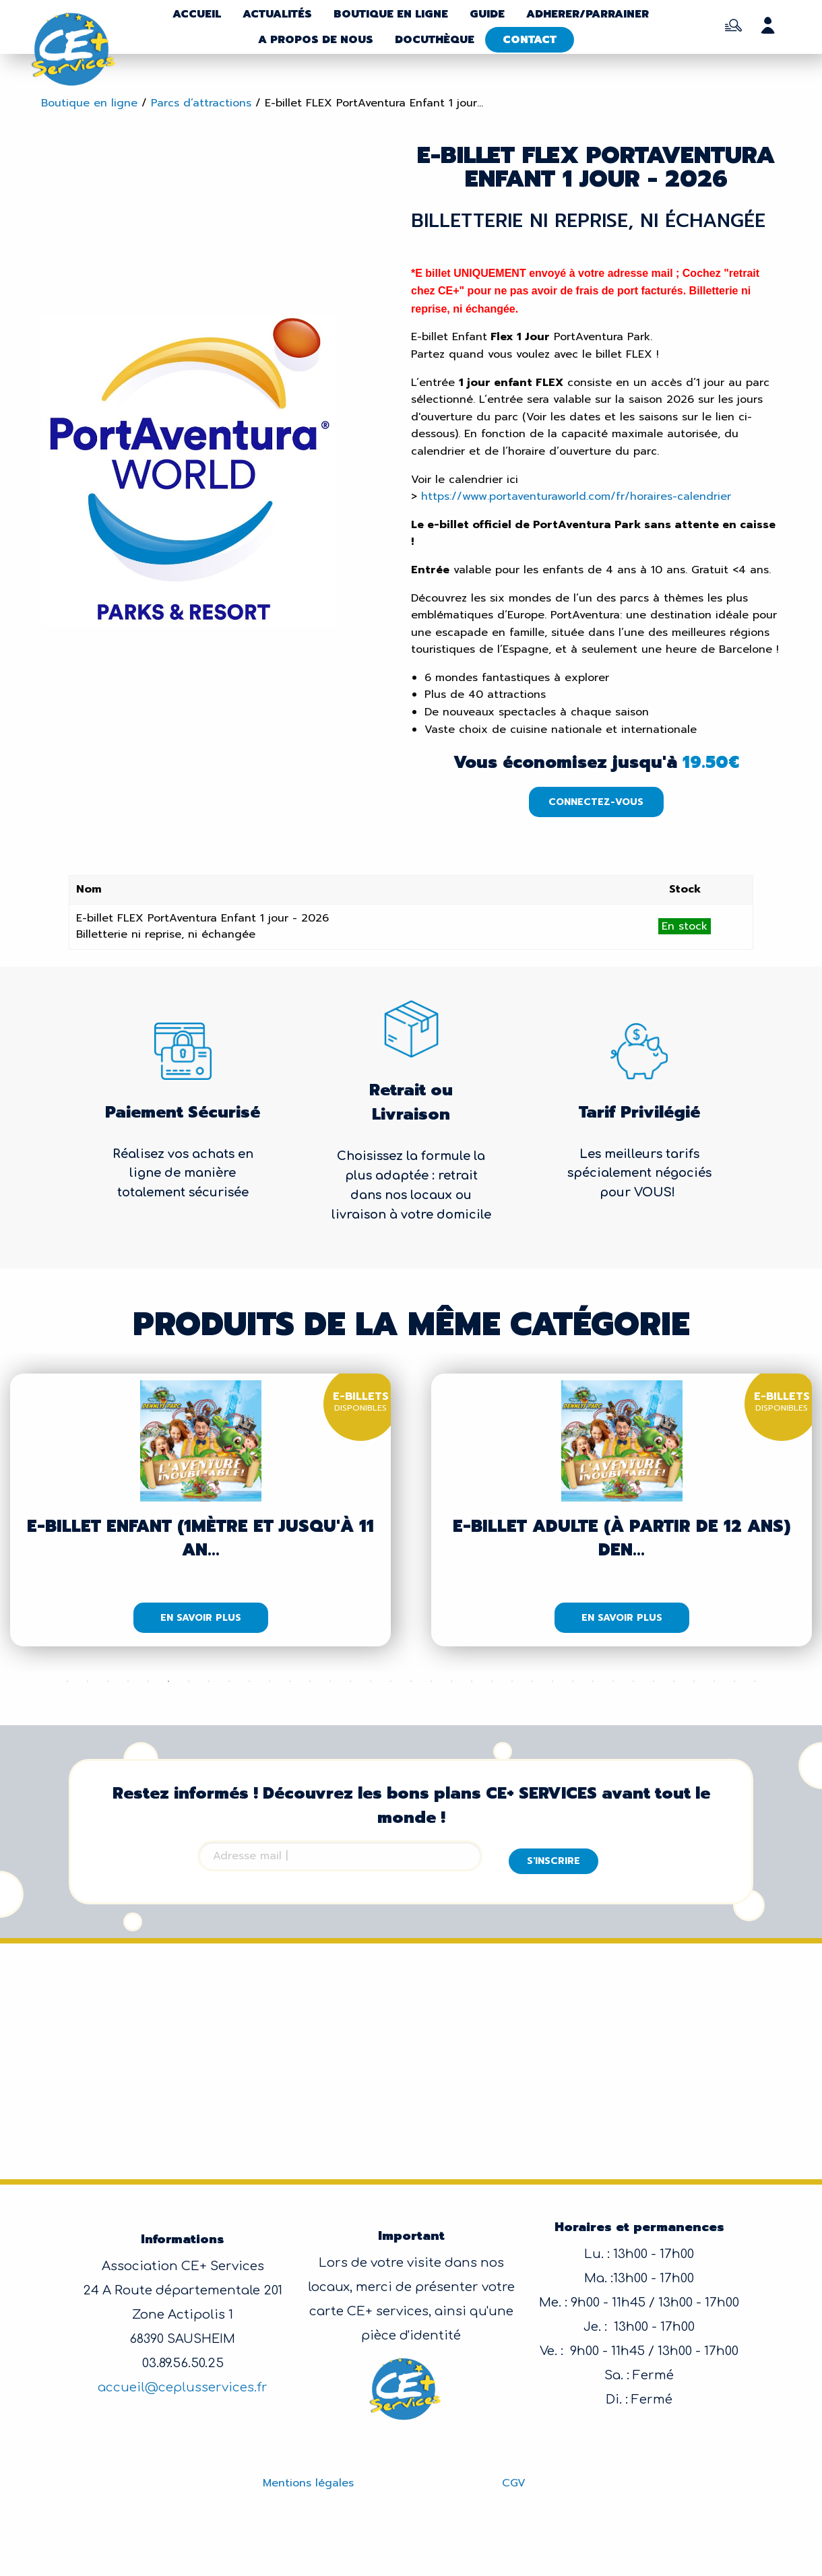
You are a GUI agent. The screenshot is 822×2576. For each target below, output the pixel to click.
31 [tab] (674, 1681)
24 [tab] (532, 1681)
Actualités (277, 14)
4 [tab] (128, 1681)
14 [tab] (330, 1681)
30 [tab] (653, 1681)
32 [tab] (694, 1681)
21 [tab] (471, 1681)
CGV (514, 2483)
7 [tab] (188, 1681)
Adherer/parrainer (587, 14)
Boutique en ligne (391, 14)
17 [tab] (391, 1681)
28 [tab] (613, 1681)
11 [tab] (269, 1681)
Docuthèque (434, 40)
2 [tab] (87, 1681)
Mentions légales (308, 2483)
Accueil (196, 14)
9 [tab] (229, 1681)
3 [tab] (108, 1681)
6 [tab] (168, 1681)
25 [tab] (552, 1681)
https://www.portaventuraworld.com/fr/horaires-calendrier (576, 496)
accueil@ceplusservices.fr (182, 2387)
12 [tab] (289, 1681)
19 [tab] (431, 1681)
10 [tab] (249, 1681)
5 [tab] (148, 1681)
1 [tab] (67, 1681)
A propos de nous (315, 40)
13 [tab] (310, 1681)
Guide (487, 14)
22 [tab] (492, 1681)
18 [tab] (411, 1681)
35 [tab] (754, 1681)
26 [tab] (572, 1681)
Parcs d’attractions (201, 103)
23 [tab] (512, 1681)
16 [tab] (370, 1681)
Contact (530, 40)
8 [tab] (209, 1681)
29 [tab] (633, 1681)
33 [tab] (714, 1681)
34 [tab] (734, 1681)
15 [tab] (350, 1681)
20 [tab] (451, 1681)
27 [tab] (593, 1681)
